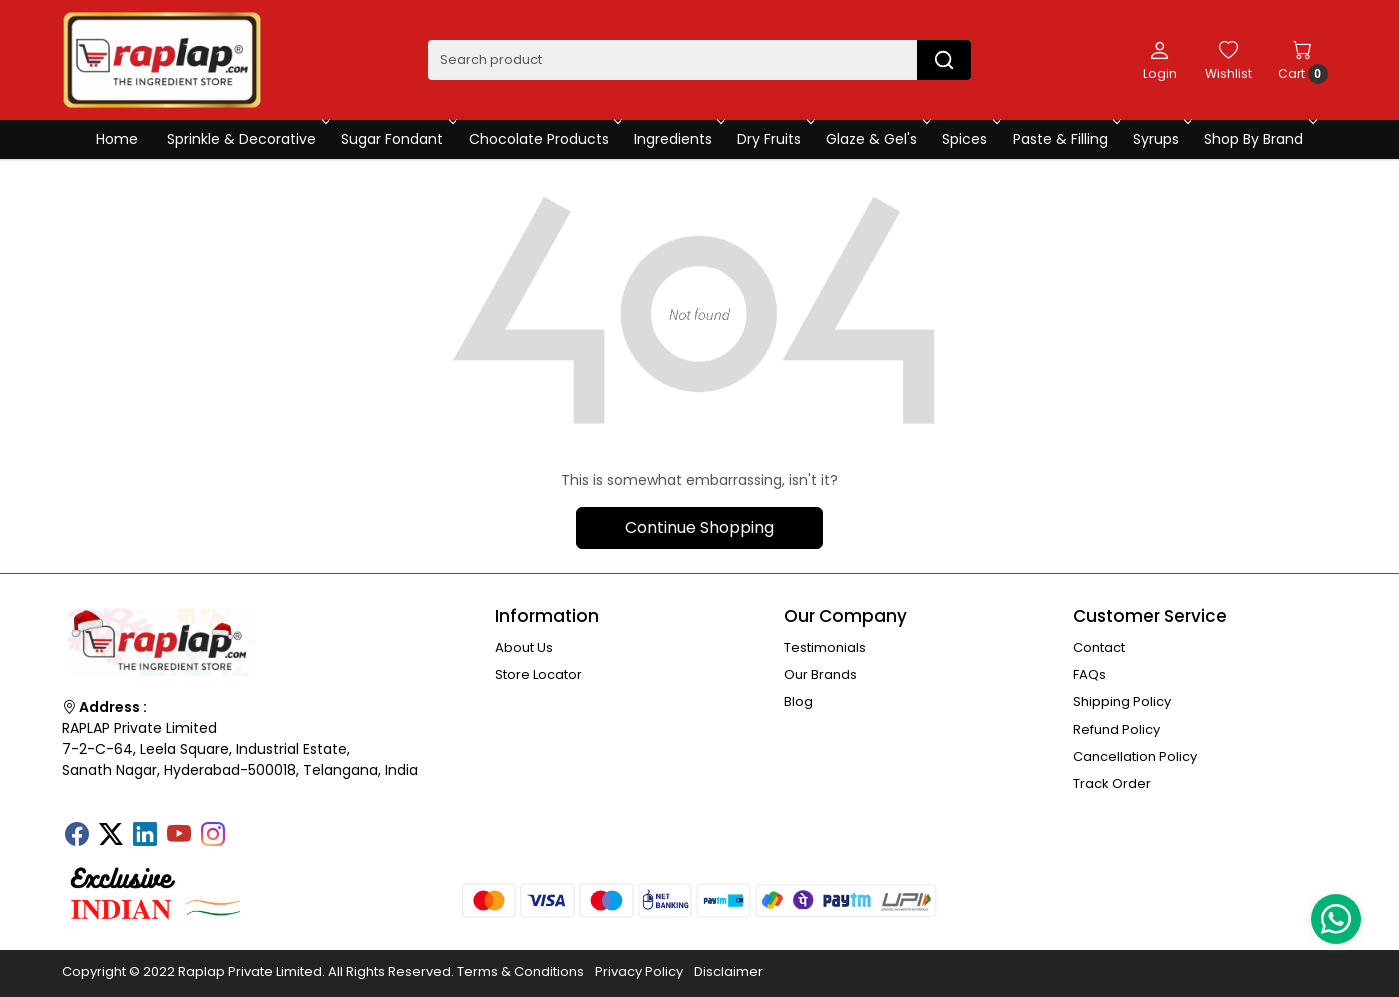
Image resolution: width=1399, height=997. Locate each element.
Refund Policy (1116, 729)
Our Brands (820, 674)
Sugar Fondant (397, 139)
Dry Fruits (774, 139)
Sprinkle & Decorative (246, 139)
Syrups (1161, 139)
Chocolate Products (544, 139)
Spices (969, 139)
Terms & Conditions (520, 971)
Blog (798, 701)
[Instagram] (213, 836)
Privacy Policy (639, 971)
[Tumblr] (247, 828)
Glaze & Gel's (876, 139)
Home (117, 139)
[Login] (1160, 60)
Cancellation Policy (1135, 756)
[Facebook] (77, 836)
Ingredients (678, 139)
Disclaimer (728, 971)
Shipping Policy (1122, 701)
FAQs (1089, 674)
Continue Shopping (699, 527)
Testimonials (825, 647)
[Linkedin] (145, 836)
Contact (1099, 647)
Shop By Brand (1258, 139)
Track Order (1112, 783)
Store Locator (538, 674)
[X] (111, 836)
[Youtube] (179, 836)
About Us (524, 647)
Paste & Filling (1065, 139)
